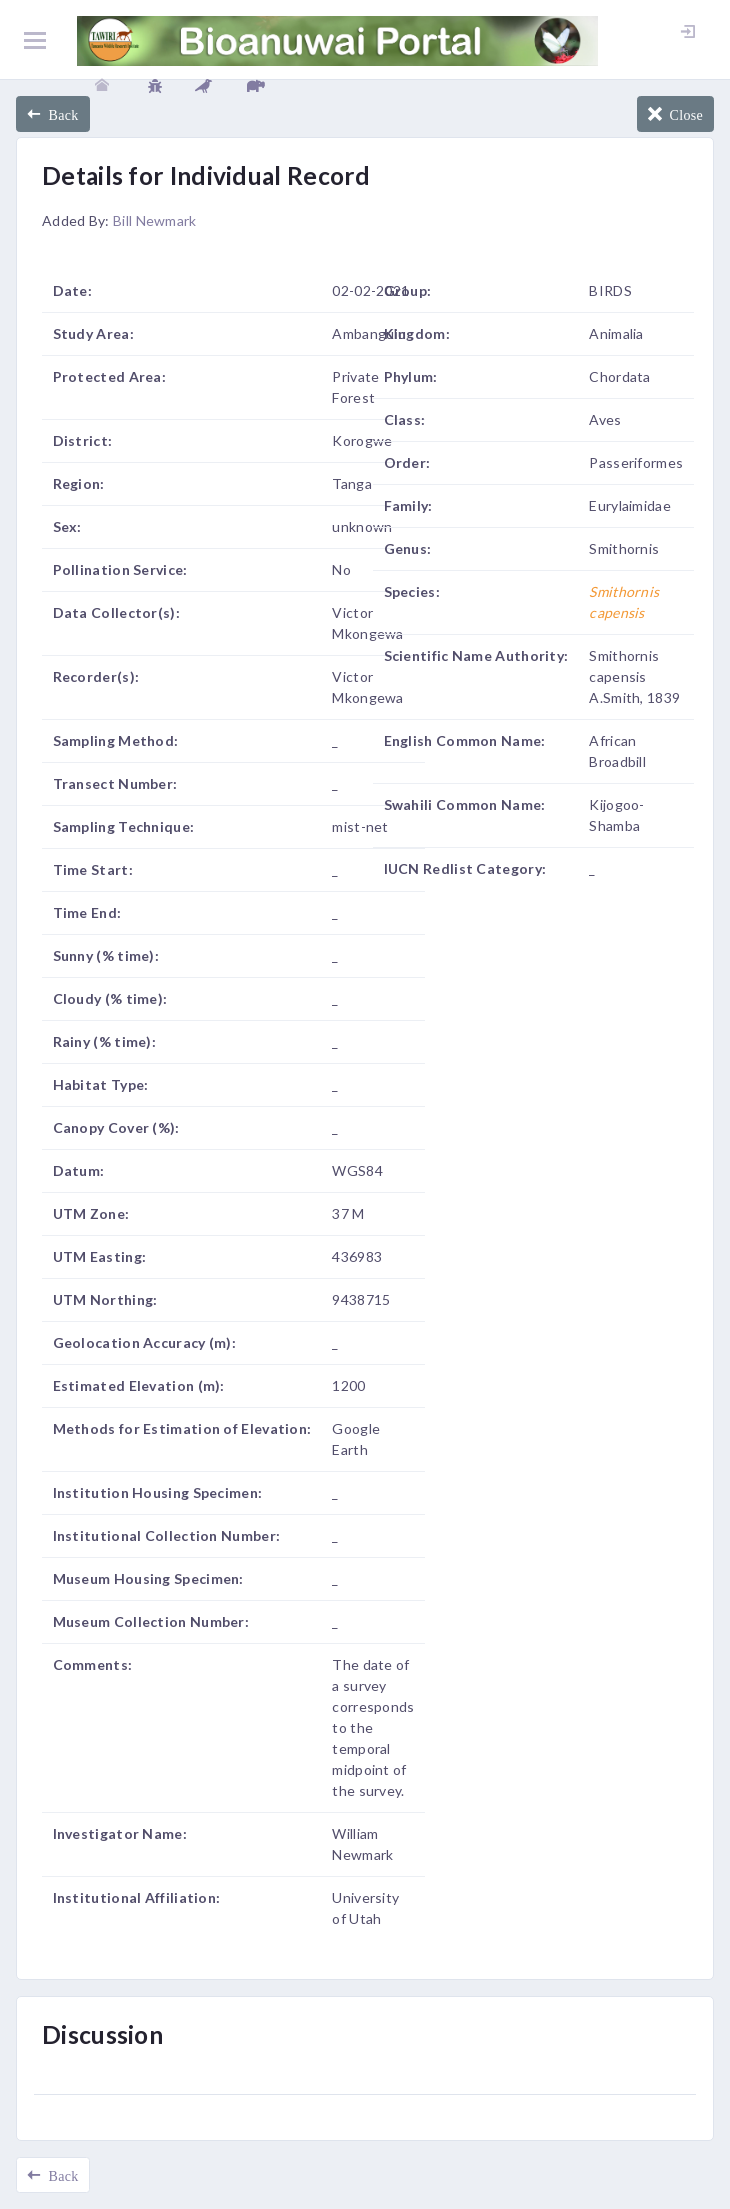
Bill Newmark (155, 220)
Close (682, 114)
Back (59, 114)
